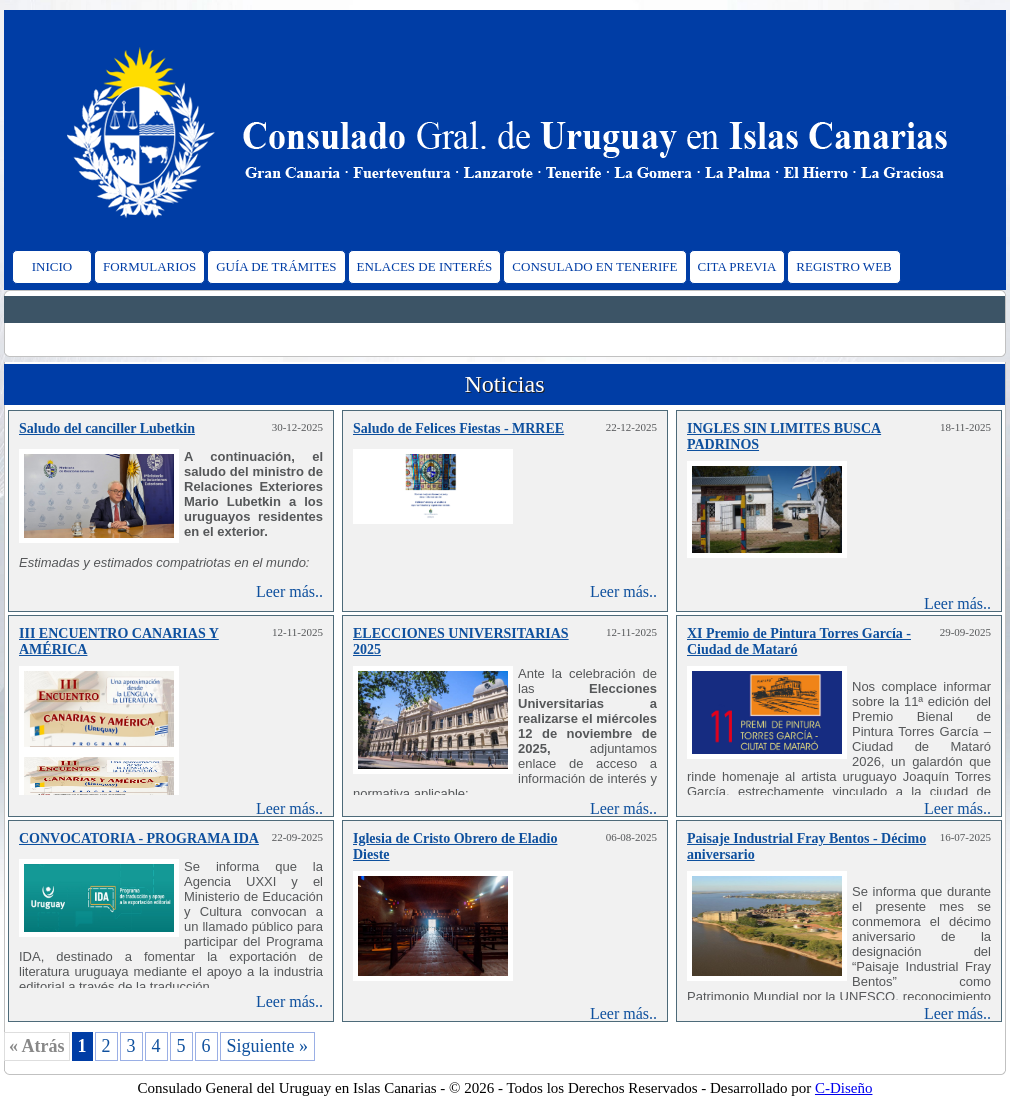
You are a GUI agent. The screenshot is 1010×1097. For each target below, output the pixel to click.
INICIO (52, 266)
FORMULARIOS (149, 266)
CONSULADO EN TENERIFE (594, 266)
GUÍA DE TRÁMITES (276, 266)
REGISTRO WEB (843, 266)
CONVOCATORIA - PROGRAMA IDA (139, 838)
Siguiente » (268, 1046)
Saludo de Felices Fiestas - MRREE (458, 428)
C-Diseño (844, 1088)
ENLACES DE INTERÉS (425, 266)
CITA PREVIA (737, 266)
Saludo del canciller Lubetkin (107, 428)
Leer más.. (289, 591)
